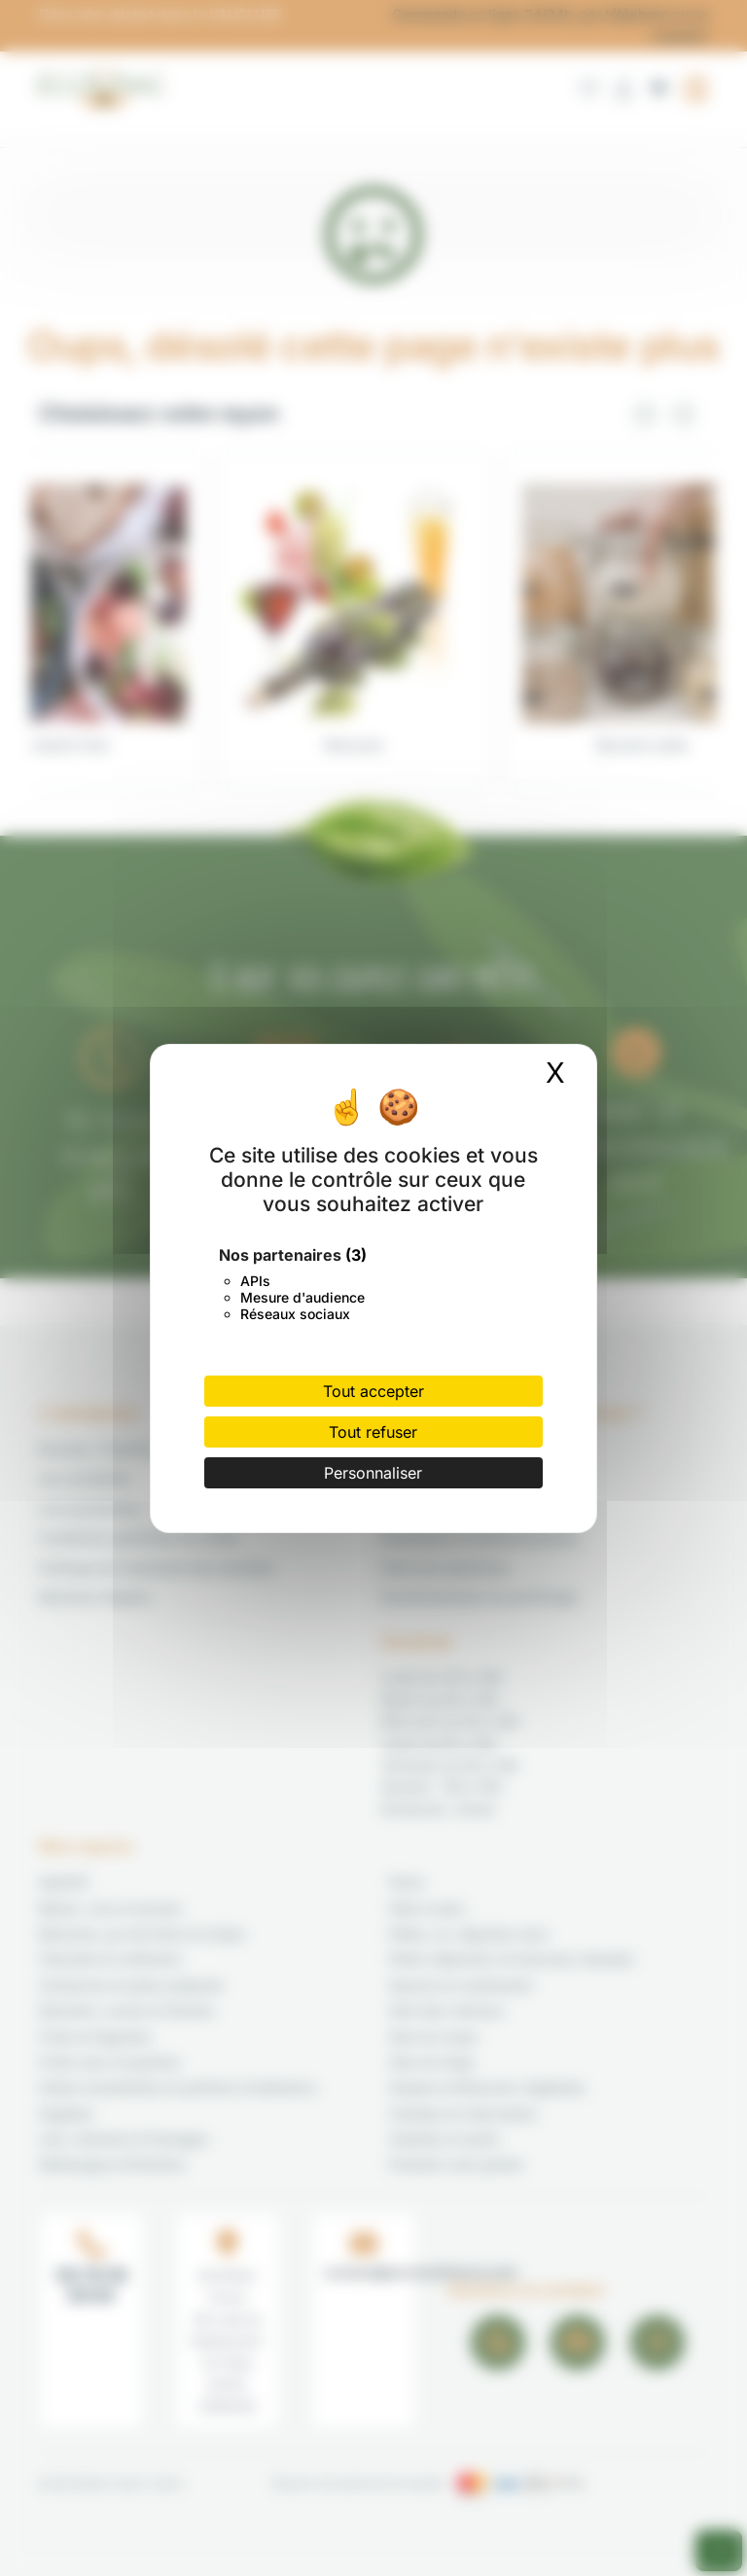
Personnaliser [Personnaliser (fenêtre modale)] (373, 1473)
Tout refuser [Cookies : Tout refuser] (373, 1432)
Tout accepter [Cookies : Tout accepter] (373, 1391)
